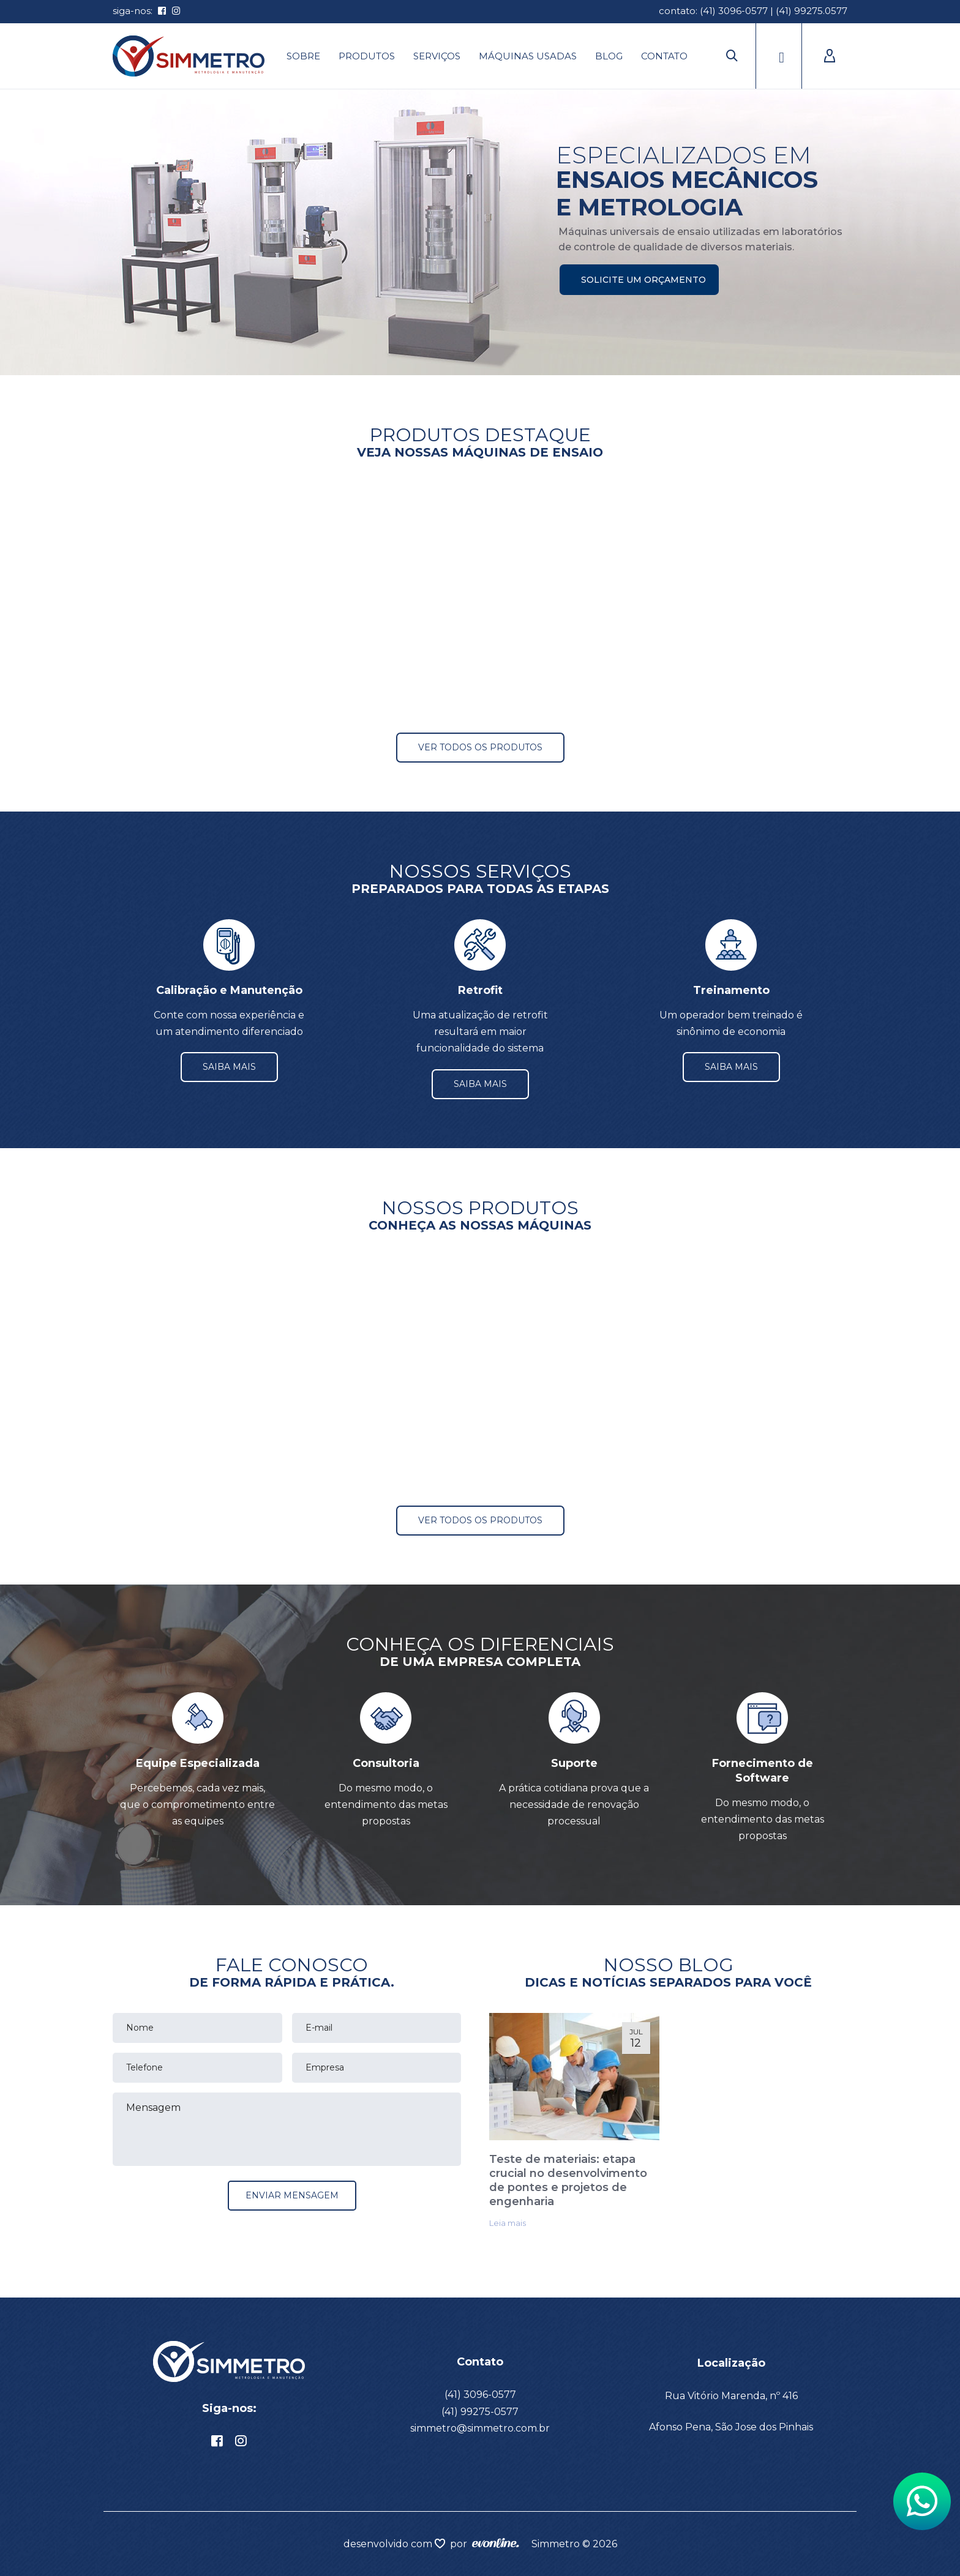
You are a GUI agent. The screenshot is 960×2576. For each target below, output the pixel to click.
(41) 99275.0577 (811, 11)
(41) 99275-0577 (480, 2411)
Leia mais (507, 2223)
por (461, 2544)
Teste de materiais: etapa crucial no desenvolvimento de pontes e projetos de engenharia (568, 2180)
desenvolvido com (389, 2544)
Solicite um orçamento (643, 279)
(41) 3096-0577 (734, 11)
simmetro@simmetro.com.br (480, 2428)
